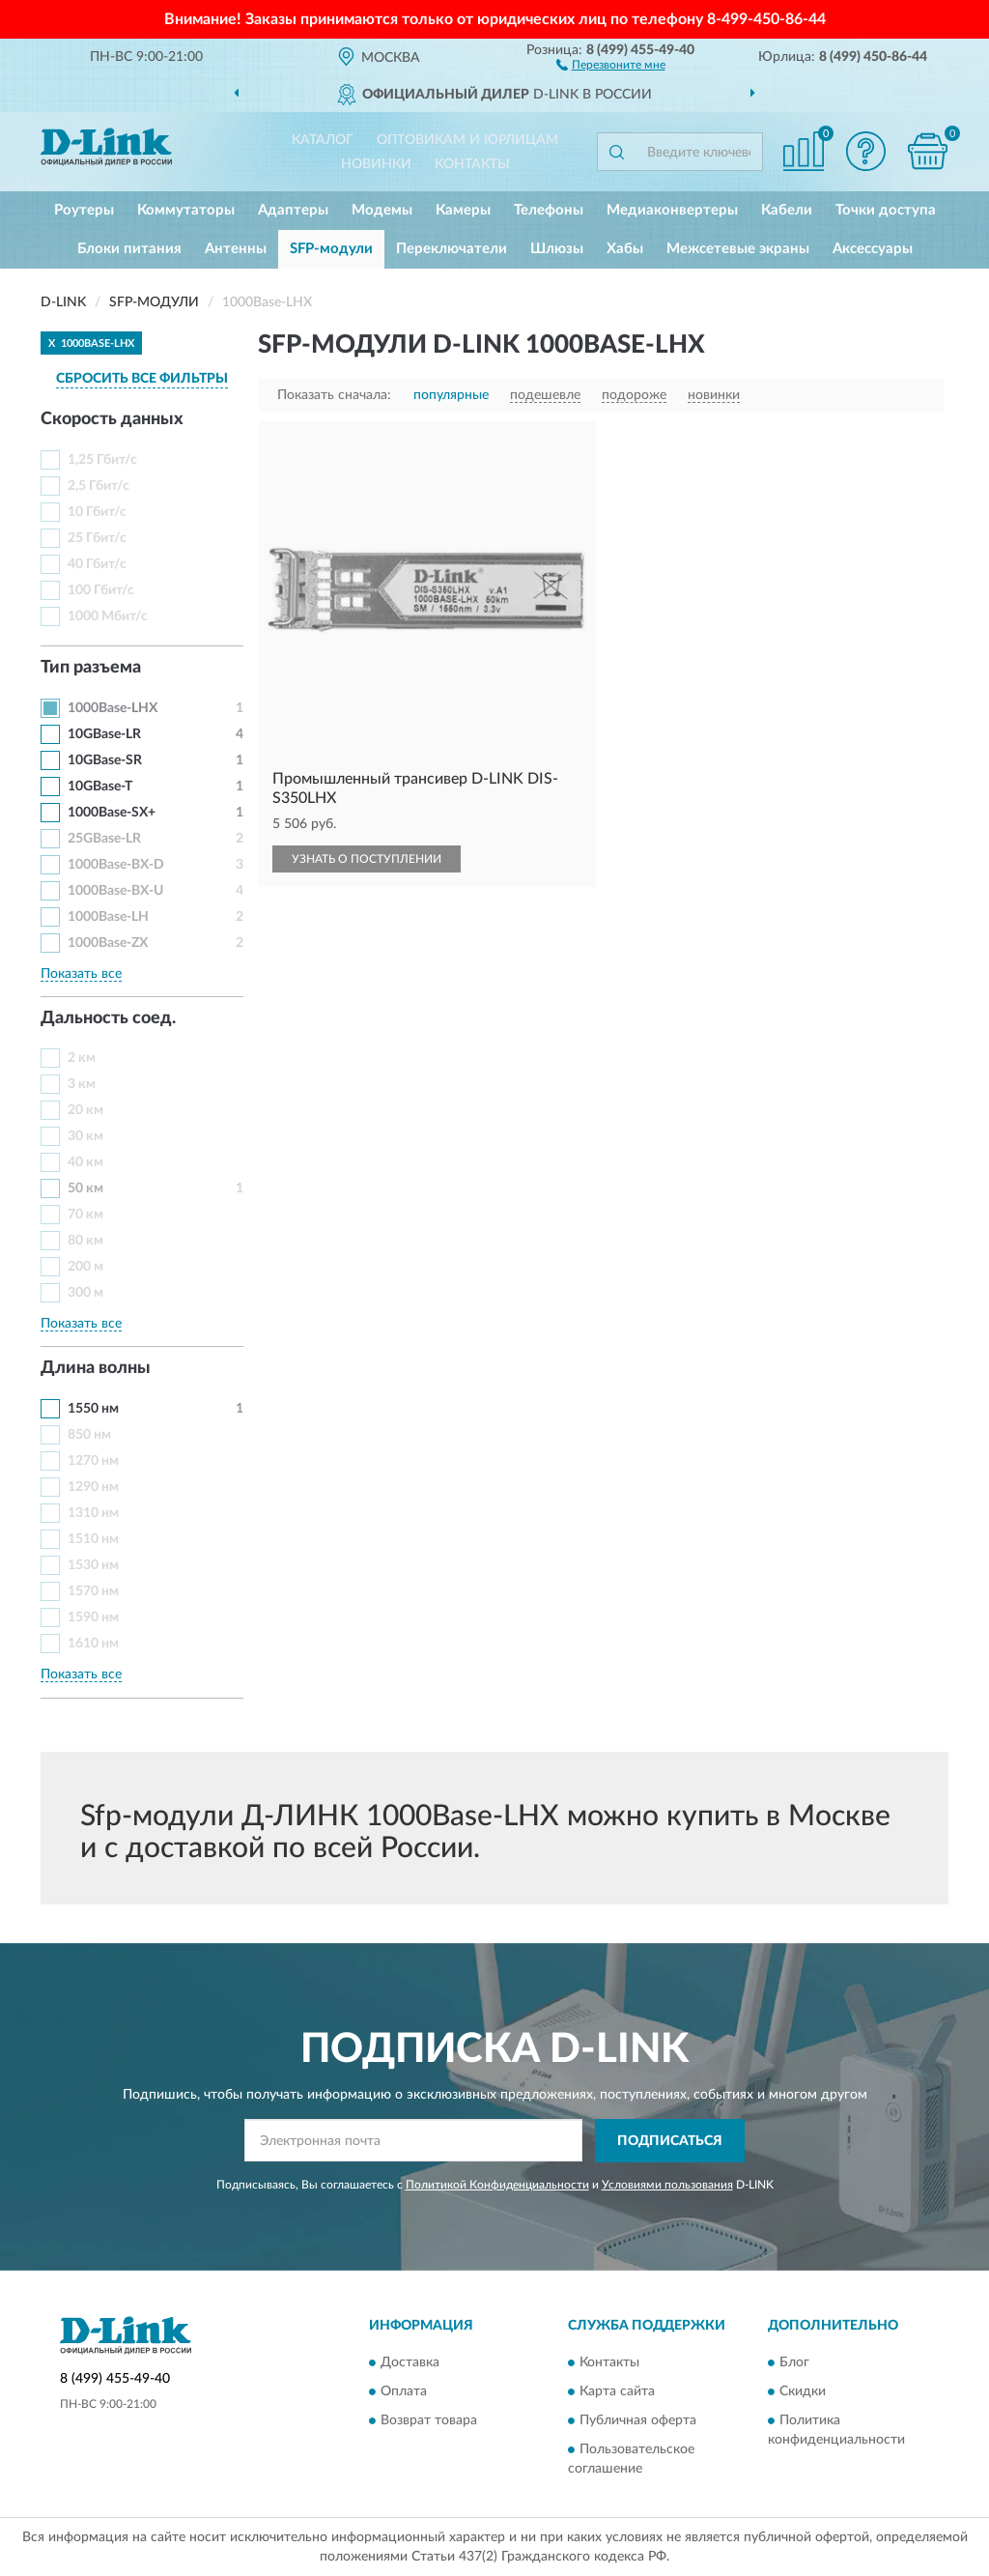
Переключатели (451, 249)
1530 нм (93, 1565)
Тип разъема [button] (91, 667)
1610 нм (93, 1643)
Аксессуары (873, 249)
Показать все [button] (81, 974)
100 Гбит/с (101, 590)
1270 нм (93, 1461)
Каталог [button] (322, 140)
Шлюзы (556, 249)
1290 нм (93, 1487)
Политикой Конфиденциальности (497, 2184)
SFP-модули (331, 249)
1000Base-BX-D (116, 865)
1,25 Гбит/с (102, 460)
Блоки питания (129, 249)
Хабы (625, 249)
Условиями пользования (667, 2184)
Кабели (786, 210)
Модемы (382, 210)
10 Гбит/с (97, 512)
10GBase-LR (104, 734)
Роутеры (84, 210)
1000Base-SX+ (111, 812)
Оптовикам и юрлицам (467, 140)
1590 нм (93, 1617)
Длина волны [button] (96, 1368)
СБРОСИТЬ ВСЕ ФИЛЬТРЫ (142, 379)
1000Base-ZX (108, 943)
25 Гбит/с (97, 538)
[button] (610, 64)
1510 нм (93, 1539)
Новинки (376, 164)
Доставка (410, 2363)
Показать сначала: (334, 395)
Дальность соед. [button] (108, 1018)
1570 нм (93, 1591)
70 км (85, 1214)
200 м (85, 1267)
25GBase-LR (104, 838)
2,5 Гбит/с (98, 486)
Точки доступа (885, 210)
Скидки (802, 2392)
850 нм (89, 1435)
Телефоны (548, 210)
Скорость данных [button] (112, 419)
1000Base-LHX (112, 708)
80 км (85, 1240)
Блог (794, 2363)
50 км (85, 1188)
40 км (85, 1162)
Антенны (236, 249)
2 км (82, 1058)
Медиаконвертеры (672, 210)
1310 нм (93, 1513)
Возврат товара (429, 2421)
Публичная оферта (637, 2421)
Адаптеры (293, 210)
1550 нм (93, 1409)
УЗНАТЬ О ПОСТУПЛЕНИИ (366, 859)
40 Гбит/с (97, 564)
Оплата (404, 2392)
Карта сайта (617, 2392)
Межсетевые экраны (737, 249)
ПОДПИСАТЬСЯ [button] (669, 2141)
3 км (82, 1084)
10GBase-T (100, 786)
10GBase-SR (105, 760)
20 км (85, 1110)
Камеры (463, 210)
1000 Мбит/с (108, 616)
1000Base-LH (108, 917)
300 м (85, 1293)
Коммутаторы (186, 210)
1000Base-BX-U (115, 891)
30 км (85, 1136)
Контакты (472, 164)
